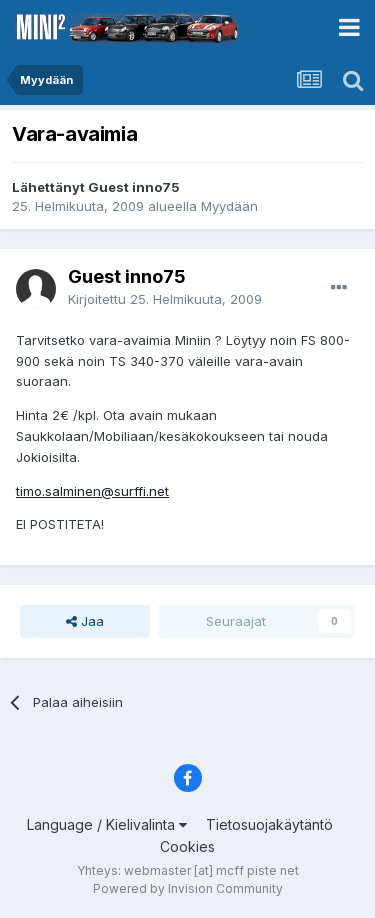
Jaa (85, 621)
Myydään (229, 206)
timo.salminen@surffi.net (92, 491)
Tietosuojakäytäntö (269, 824)
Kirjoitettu (165, 299)
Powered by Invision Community (188, 888)
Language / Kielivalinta (107, 824)
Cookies (187, 846)
